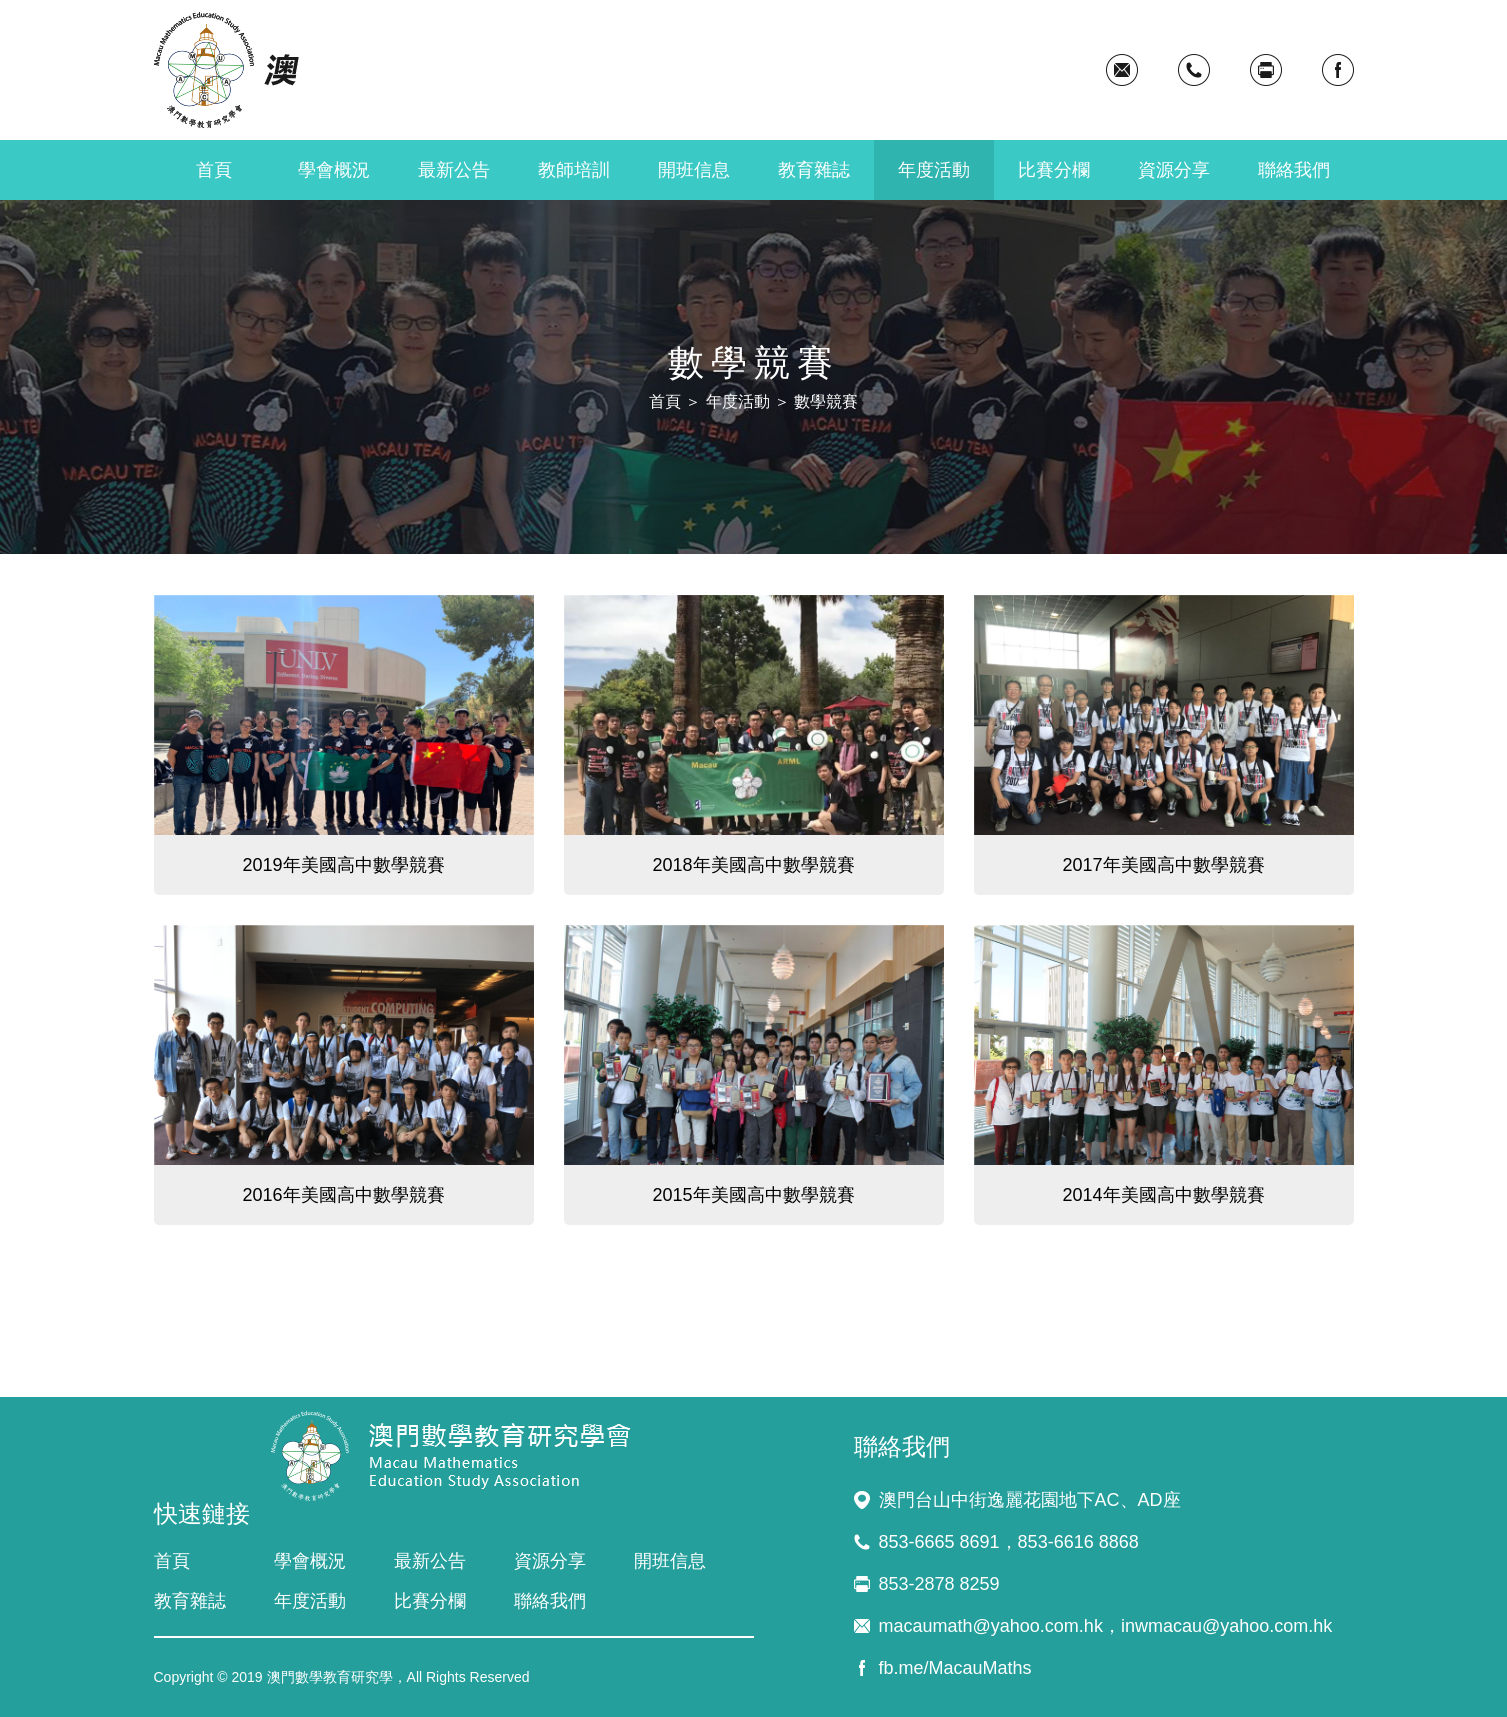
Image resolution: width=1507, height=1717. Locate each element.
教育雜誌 (814, 170)
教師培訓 (574, 170)
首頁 (214, 170)
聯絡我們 (1294, 170)
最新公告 (454, 170)
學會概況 (334, 170)
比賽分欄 (1054, 170)
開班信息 (694, 170)
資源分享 (1174, 170)
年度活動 (934, 170)
